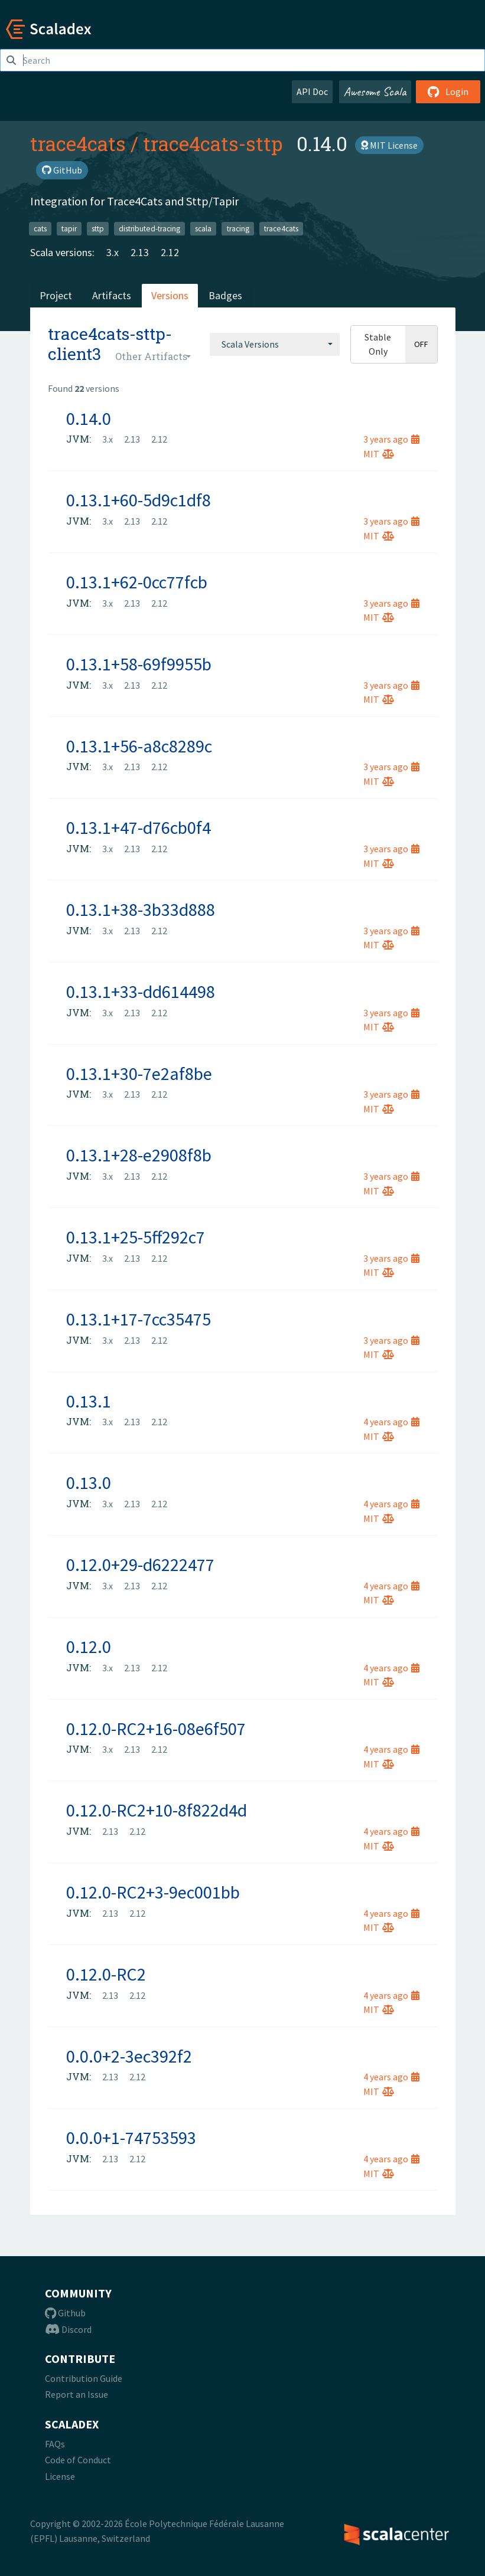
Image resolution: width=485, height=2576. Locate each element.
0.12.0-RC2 (106, 1974)
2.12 (170, 252)
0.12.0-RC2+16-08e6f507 (156, 1728)
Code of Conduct (78, 2460)
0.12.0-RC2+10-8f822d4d (156, 1810)
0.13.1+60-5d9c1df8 (138, 500)
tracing (238, 228)
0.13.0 (88, 1482)
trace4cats (78, 143)
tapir (69, 228)
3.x (112, 252)
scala (203, 228)
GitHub (62, 170)
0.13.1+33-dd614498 (140, 991)
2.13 (140, 252)
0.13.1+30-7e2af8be (139, 1073)
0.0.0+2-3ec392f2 (129, 2056)
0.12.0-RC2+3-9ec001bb (153, 1892)
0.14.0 (88, 418)
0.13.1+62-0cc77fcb (136, 582)
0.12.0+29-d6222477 (140, 1564)
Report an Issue (76, 2394)
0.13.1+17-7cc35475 (138, 1319)
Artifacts (111, 295)
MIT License (389, 145)
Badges (225, 295)
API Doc (312, 91)
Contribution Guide (83, 2378)
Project (56, 295)
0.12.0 (88, 1646)
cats (40, 228)
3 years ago (391, 439)
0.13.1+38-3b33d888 (140, 909)
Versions (169, 295)
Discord (68, 2329)
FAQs (55, 2444)
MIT (378, 454)
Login (448, 91)
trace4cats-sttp (212, 143)
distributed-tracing (149, 228)
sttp (98, 228)
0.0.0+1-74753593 (131, 2137)
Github (65, 2313)
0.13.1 (88, 1401)
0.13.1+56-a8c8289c (139, 746)
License (60, 2476)
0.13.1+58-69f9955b (138, 664)
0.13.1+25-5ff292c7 (135, 1237)
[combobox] (275, 344)
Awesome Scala (375, 91)
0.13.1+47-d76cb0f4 (138, 827)
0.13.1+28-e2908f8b (138, 1155)
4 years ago (391, 1422)
